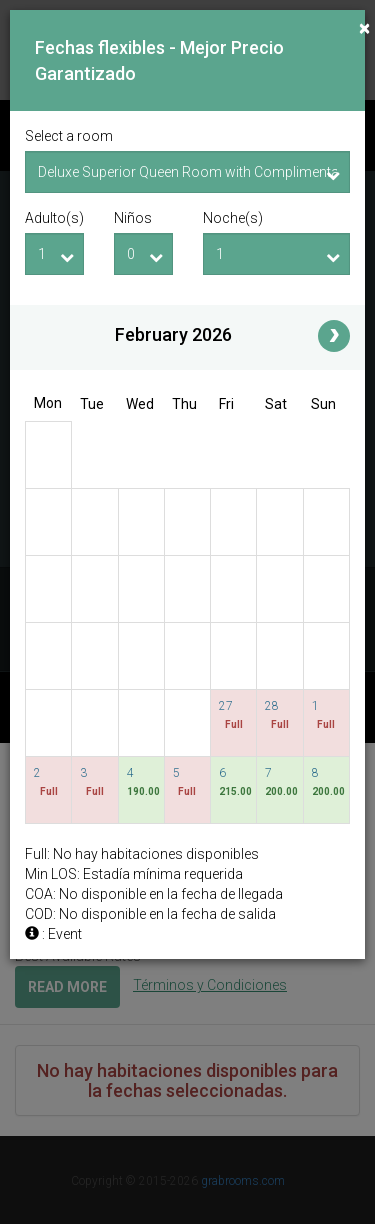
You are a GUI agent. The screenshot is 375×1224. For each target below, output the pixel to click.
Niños (133, 218)
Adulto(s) (54, 218)
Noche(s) (233, 218)
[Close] (364, 28)
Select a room (69, 136)
